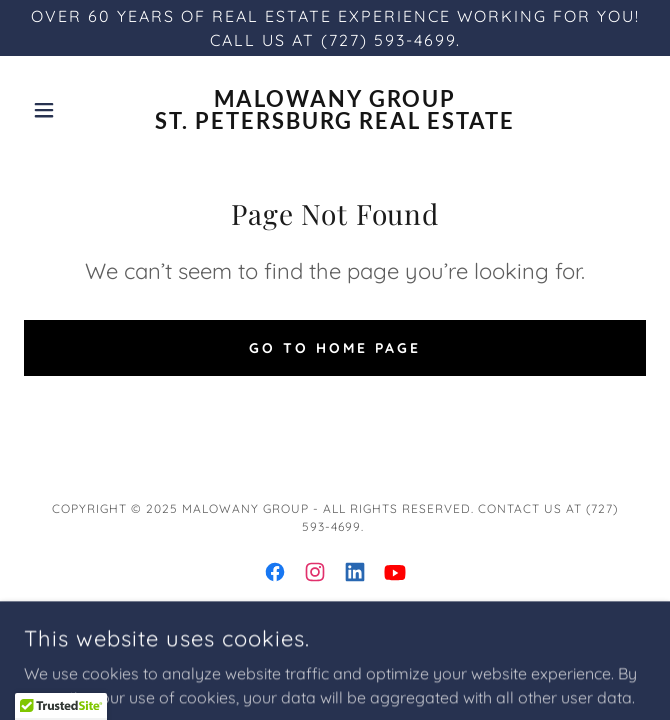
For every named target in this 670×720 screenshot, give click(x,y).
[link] (334, 110)
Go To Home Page (335, 348)
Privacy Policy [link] (335, 654)
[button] (70, 110)
